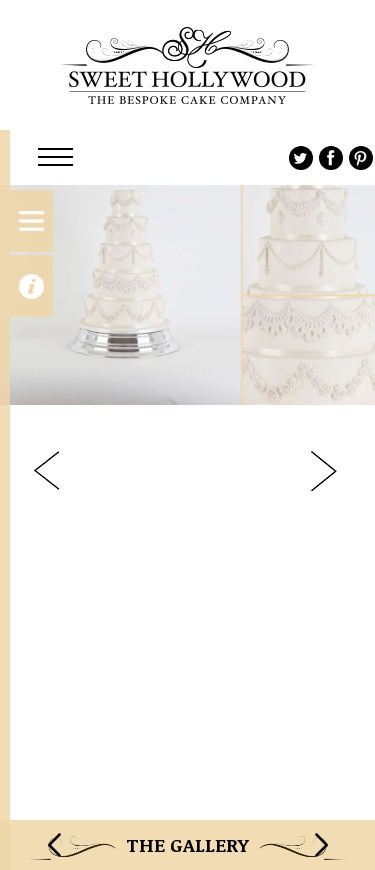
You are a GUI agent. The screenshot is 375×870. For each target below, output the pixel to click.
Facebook (331, 158)
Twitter (301, 158)
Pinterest (361, 158)
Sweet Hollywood (187, 65)
